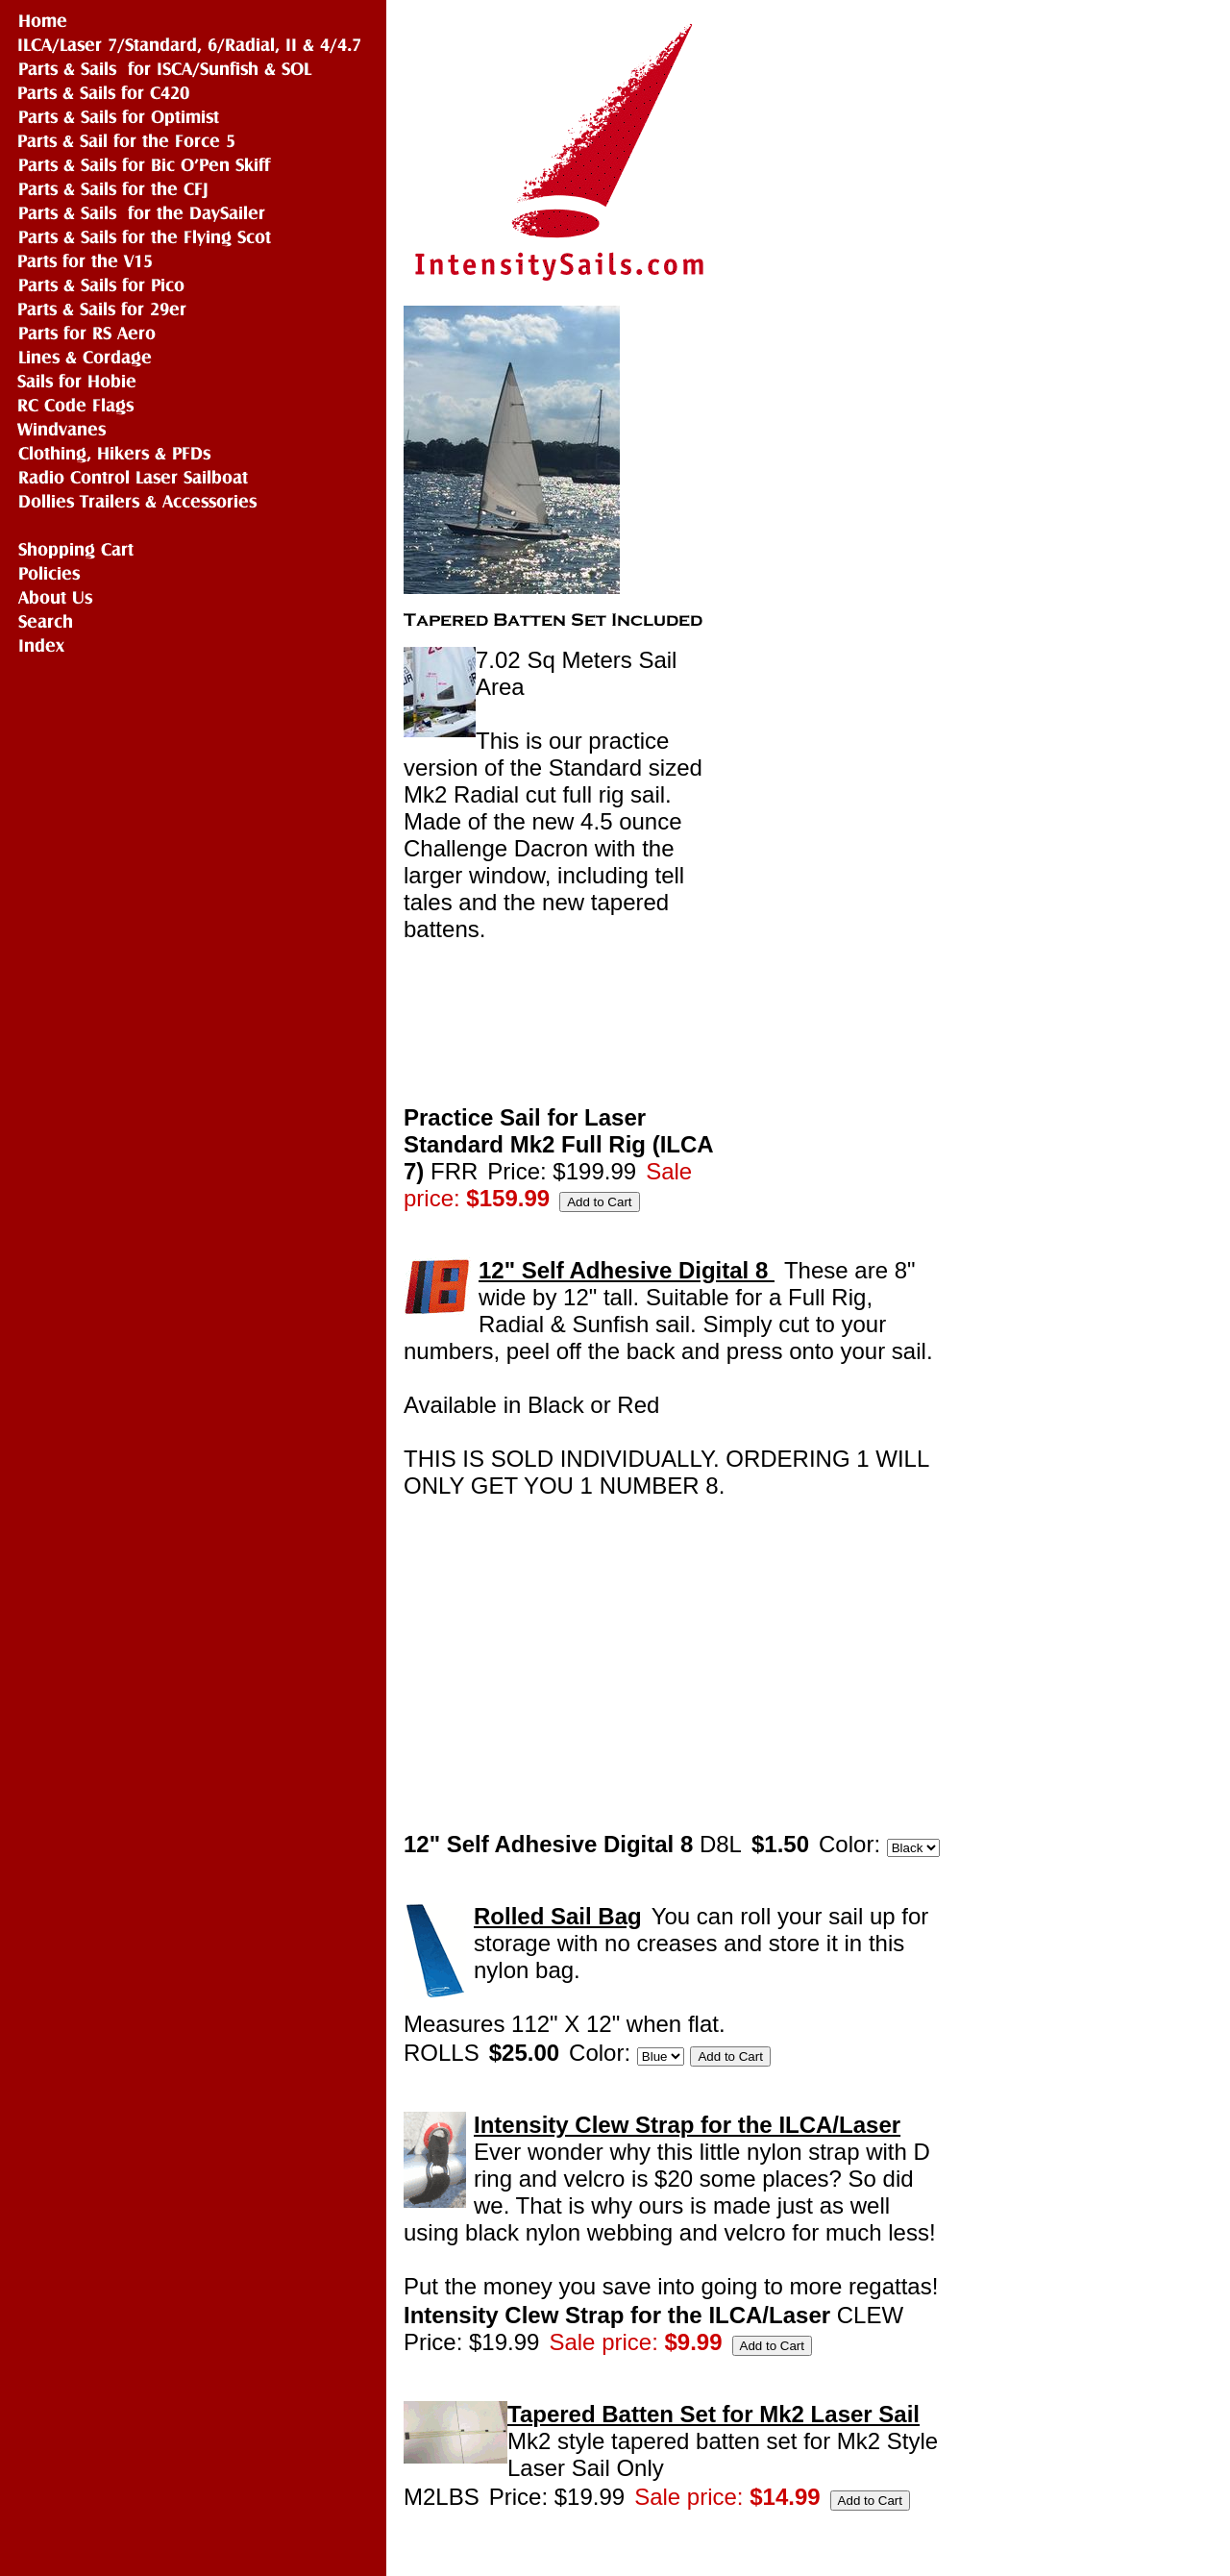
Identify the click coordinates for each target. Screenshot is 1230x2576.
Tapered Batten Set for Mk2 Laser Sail (713, 2414)
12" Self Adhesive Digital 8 (627, 1270)
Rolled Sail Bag (558, 1916)
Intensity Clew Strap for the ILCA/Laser (687, 2125)
